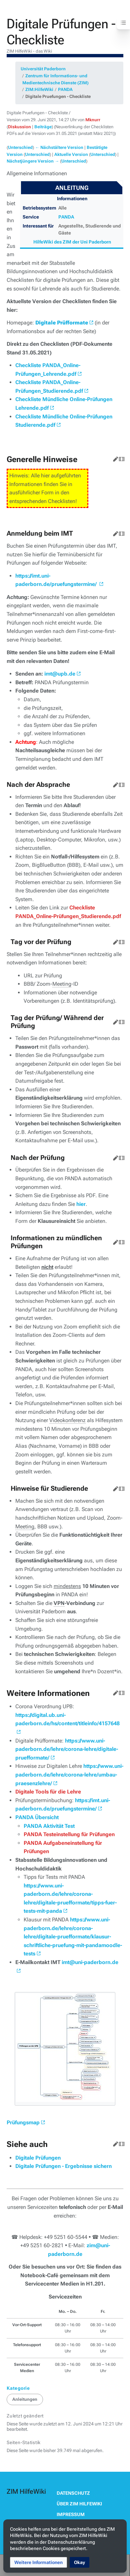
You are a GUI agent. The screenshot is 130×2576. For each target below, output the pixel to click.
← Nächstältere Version (59, 147)
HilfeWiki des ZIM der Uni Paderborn (72, 242)
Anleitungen (24, 2399)
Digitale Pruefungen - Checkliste (58, 96)
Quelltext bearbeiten (120, 458)
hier (81, 1204)
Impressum (71, 2514)
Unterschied (20, 147)
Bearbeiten (114, 458)
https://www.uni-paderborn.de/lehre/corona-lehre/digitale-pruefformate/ (66, 1749)
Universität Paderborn (43, 68)
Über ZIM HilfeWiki (79, 2503)
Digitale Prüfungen (38, 2158)
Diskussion (19, 126)
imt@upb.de (59, 674)
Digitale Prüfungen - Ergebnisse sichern (63, 2166)
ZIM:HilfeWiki (39, 89)
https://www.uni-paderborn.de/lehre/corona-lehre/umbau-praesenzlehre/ (69, 1774)
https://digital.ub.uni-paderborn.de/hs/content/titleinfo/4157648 (67, 1719)
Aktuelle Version (71, 154)
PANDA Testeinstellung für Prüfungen (69, 1834)
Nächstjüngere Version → (33, 161)
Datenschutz (73, 2493)
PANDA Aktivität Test (49, 1826)
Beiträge (43, 126)
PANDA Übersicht (37, 1817)
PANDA (65, 89)
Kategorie (18, 2388)
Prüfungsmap (23, 2122)
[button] (38, 2562)
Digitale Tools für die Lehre (48, 1792)
